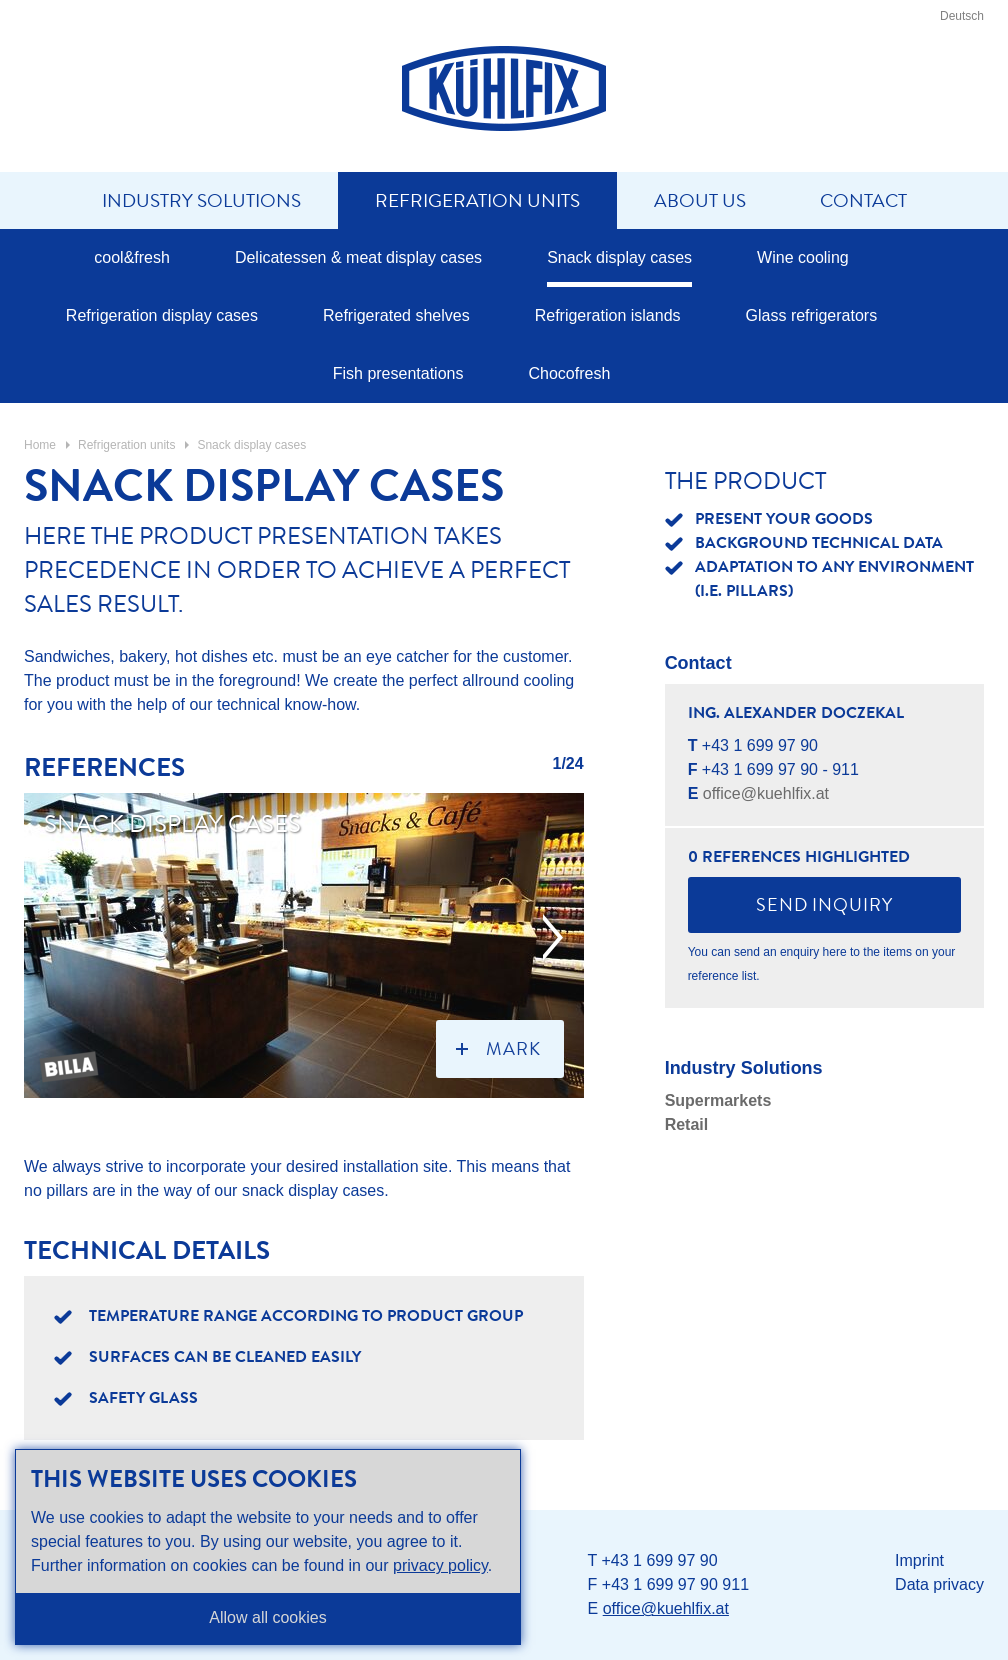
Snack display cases (619, 257)
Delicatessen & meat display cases (358, 257)
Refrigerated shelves (396, 315)
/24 (572, 763)
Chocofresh (569, 373)
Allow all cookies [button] (267, 1617)
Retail (687, 1124)
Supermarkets (718, 1100)
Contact (863, 200)
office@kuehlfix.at (766, 793)
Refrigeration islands (608, 315)
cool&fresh (132, 257)
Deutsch (962, 16)
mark (513, 1049)
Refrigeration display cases (162, 315)
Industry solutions (201, 200)
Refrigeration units (477, 200)
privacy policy (440, 1565)
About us (700, 200)
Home (40, 445)
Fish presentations (398, 373)
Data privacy (939, 1584)
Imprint (919, 1560)
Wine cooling (803, 257)
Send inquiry (824, 905)
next (553, 937)
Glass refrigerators (812, 315)
